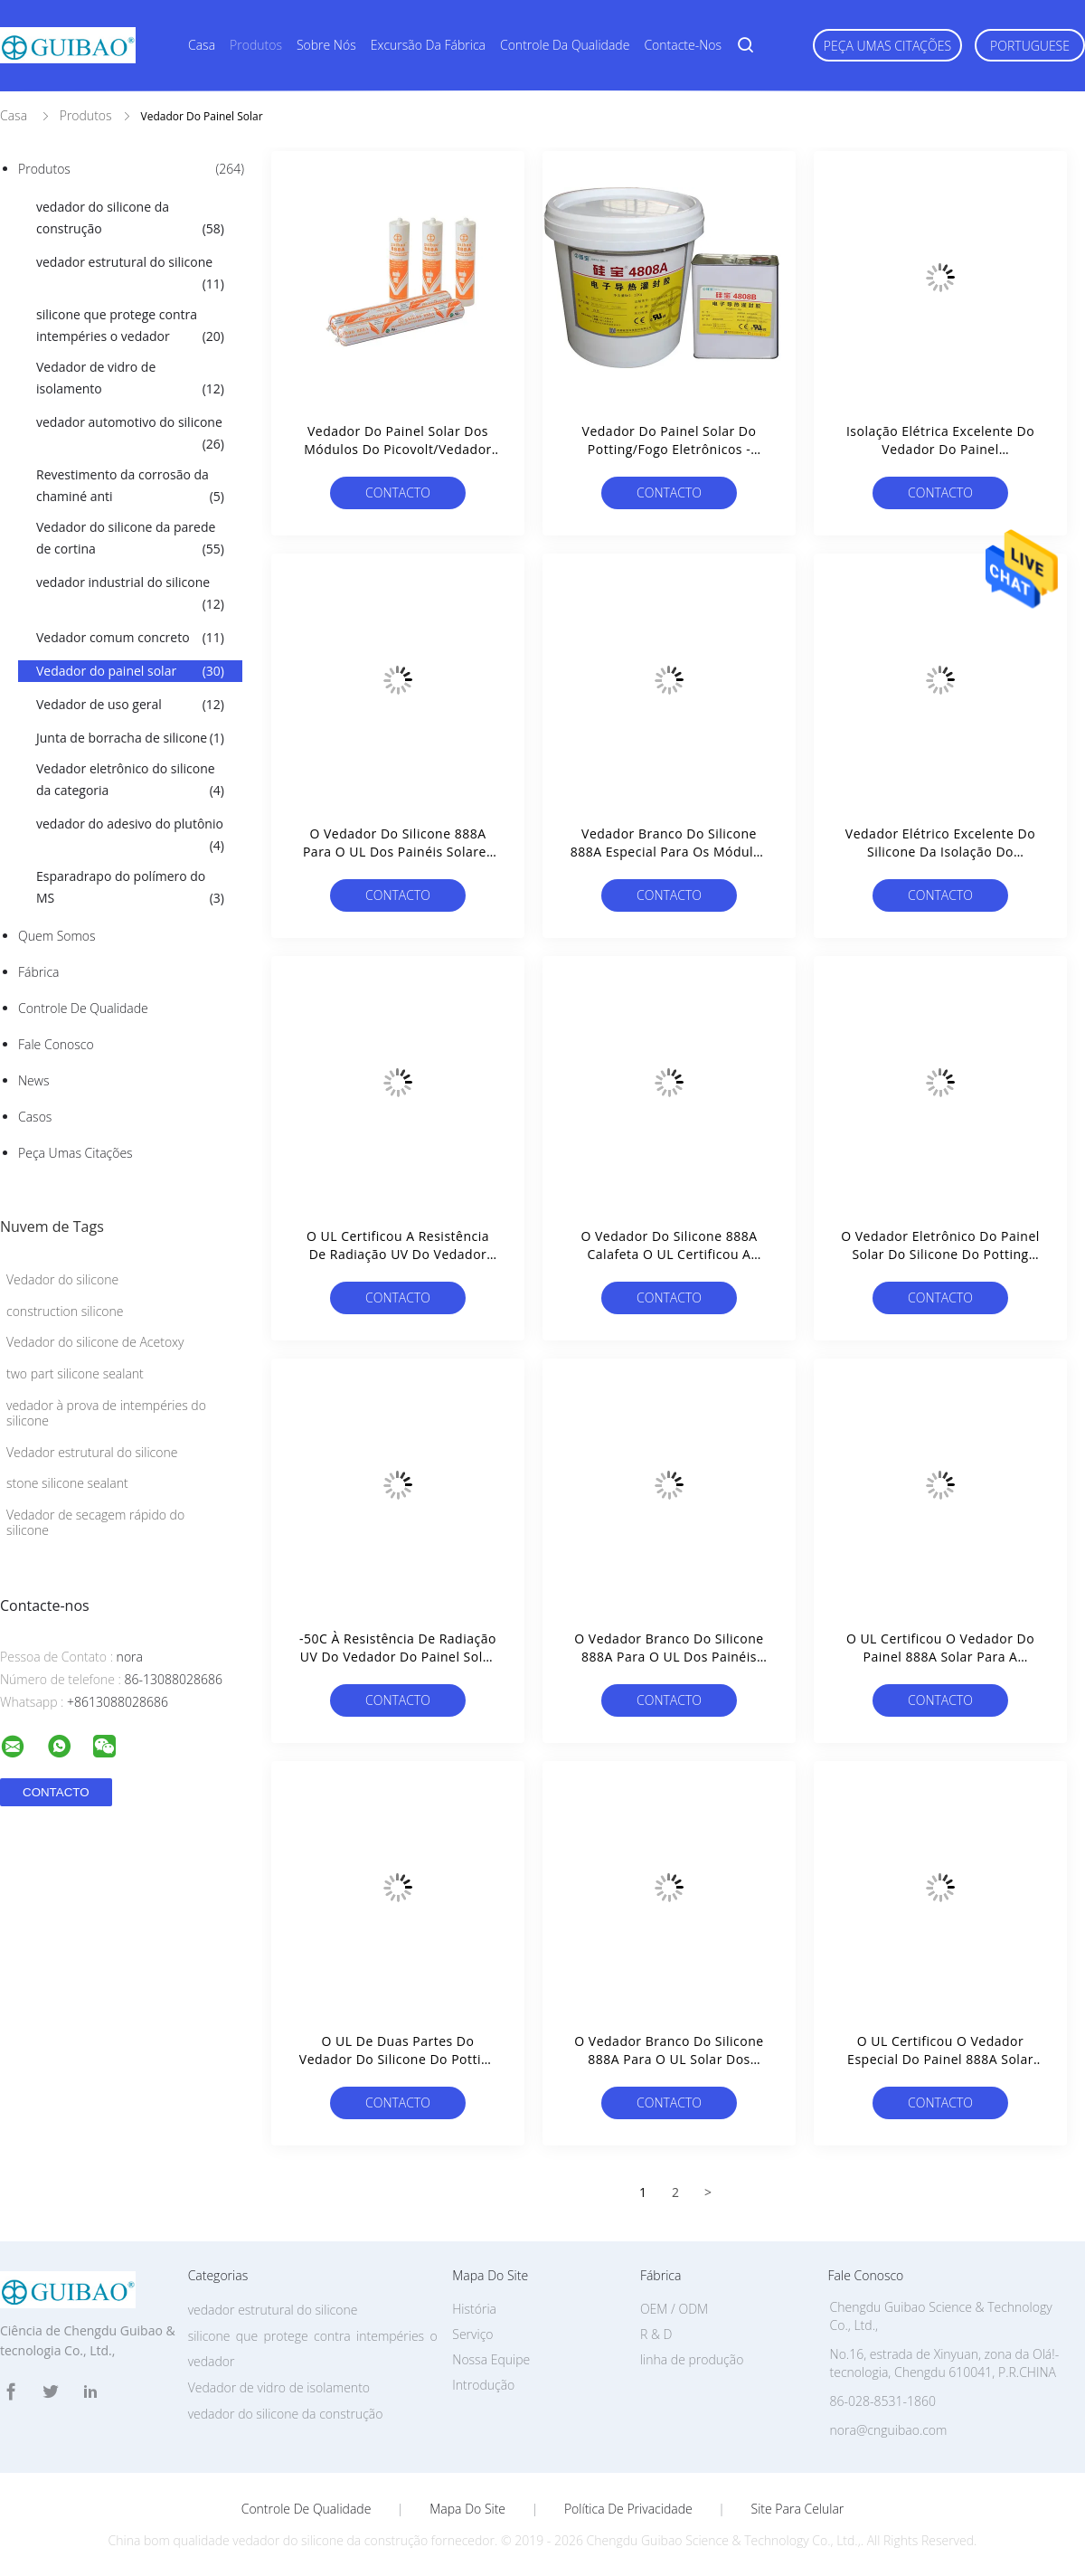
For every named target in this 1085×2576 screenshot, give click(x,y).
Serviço (472, 2334)
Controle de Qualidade (83, 1008)
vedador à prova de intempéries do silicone (106, 1413)
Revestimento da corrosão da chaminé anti (130, 486)
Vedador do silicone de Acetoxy (95, 1341)
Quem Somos (57, 935)
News (33, 1080)
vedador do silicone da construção (130, 219)
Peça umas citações (887, 45)
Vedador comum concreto (130, 638)
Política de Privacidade (628, 2509)
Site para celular (797, 2509)
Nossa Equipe (491, 2359)
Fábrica (38, 971)
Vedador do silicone (62, 1279)
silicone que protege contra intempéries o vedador (130, 326)
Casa (201, 44)
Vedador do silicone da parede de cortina (130, 539)
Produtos (256, 44)
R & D (656, 2334)
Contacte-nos (683, 44)
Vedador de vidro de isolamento (130, 379)
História (474, 2308)
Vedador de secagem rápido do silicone (95, 1522)
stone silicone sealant (67, 1483)
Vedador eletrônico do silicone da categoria (130, 780)
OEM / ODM (674, 2308)
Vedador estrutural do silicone (91, 1452)
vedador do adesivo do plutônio (130, 836)
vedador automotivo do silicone (130, 434)
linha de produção (691, 2359)
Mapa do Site (467, 2509)
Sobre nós (326, 44)
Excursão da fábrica (428, 44)
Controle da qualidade (564, 44)
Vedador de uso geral (130, 704)
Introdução (483, 2384)
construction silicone (65, 1311)
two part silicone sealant (75, 1373)
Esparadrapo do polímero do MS (130, 888)
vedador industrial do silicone (130, 594)
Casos (35, 1116)
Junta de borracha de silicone (130, 738)
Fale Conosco (56, 1044)
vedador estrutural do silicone (130, 274)
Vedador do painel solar (130, 671)
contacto (397, 492)
